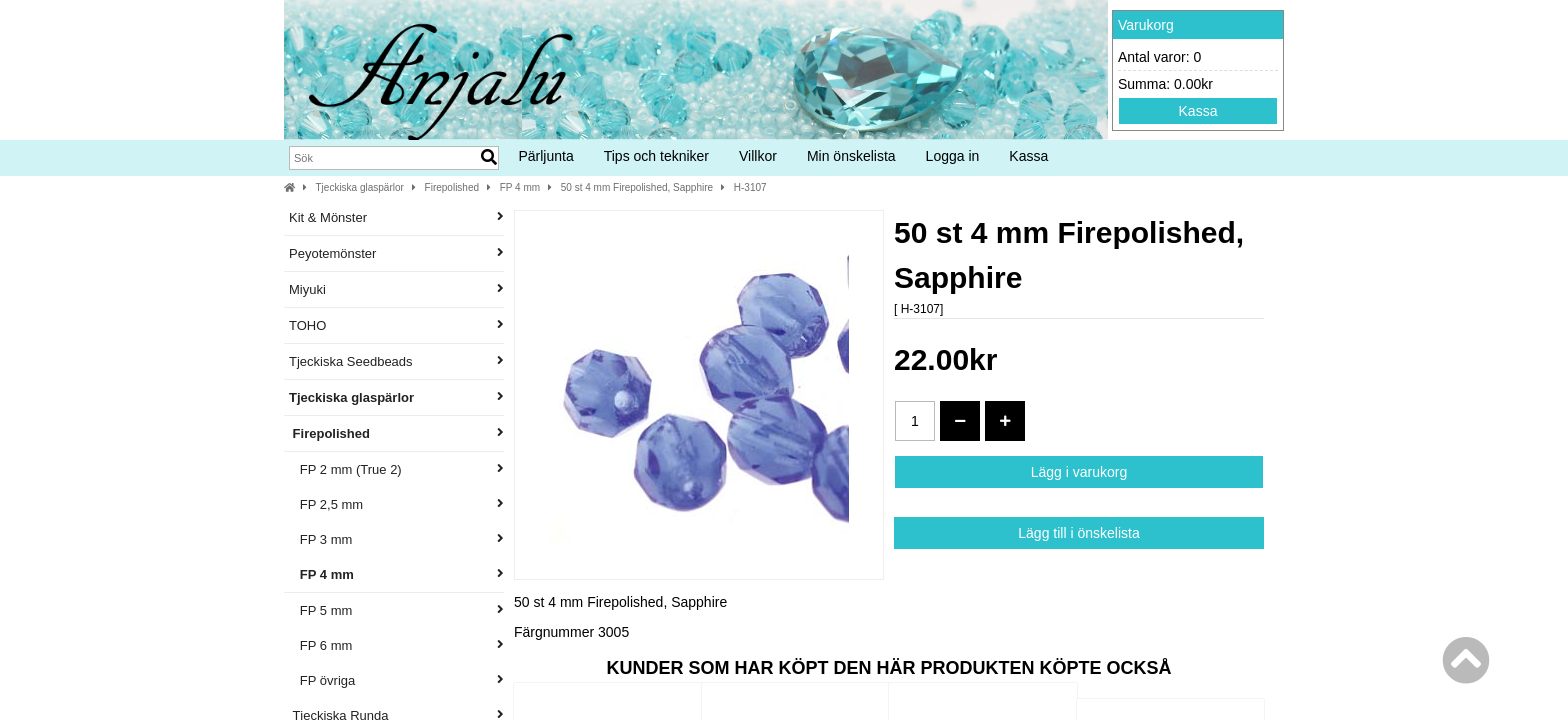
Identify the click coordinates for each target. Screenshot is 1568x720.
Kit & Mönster (396, 217)
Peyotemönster (396, 253)
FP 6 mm (396, 645)
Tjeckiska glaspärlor (360, 187)
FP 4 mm (520, 187)
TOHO (396, 325)
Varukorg (1146, 25)
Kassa (1198, 111)
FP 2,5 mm (396, 504)
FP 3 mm (396, 539)
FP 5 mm (396, 610)
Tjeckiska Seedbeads (396, 361)
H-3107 (750, 187)
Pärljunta (545, 156)
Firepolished (452, 187)
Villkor (758, 156)
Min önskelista (851, 156)
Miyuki (396, 289)
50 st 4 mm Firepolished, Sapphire (637, 187)
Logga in (953, 156)
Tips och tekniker (656, 156)
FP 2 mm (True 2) (396, 469)
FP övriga (396, 680)
